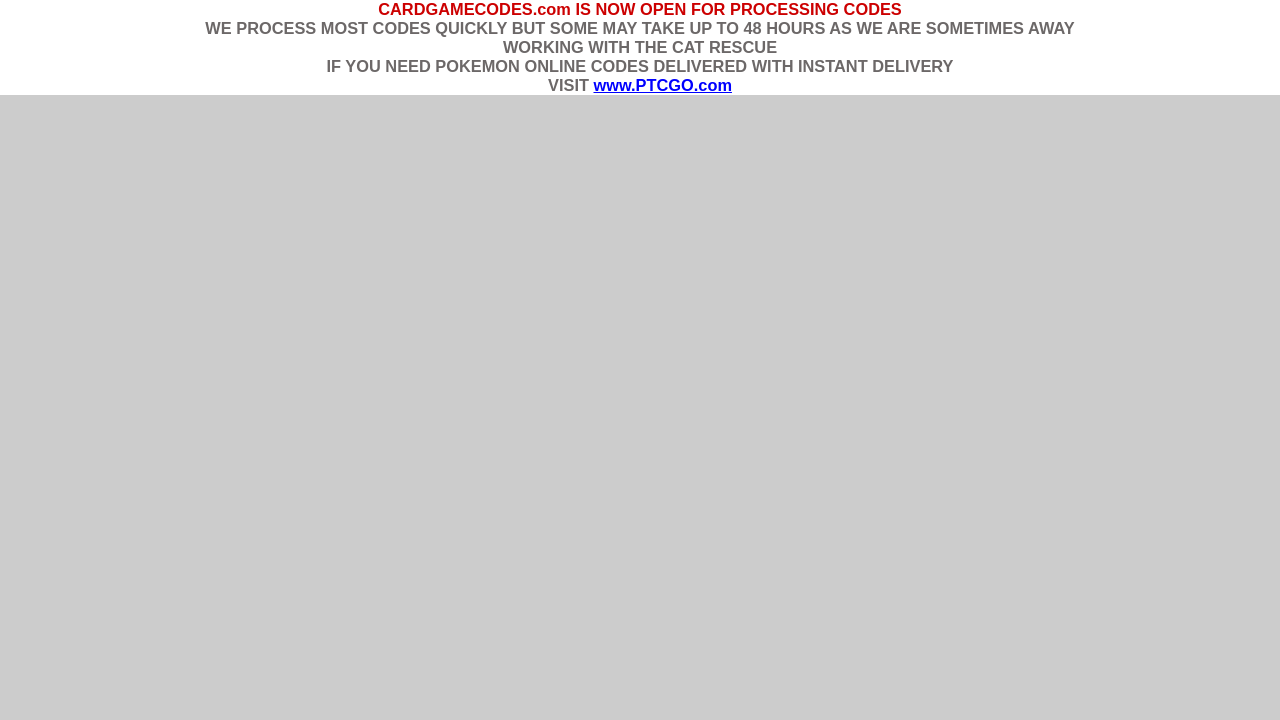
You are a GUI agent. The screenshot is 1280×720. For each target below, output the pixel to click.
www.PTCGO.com (662, 85)
